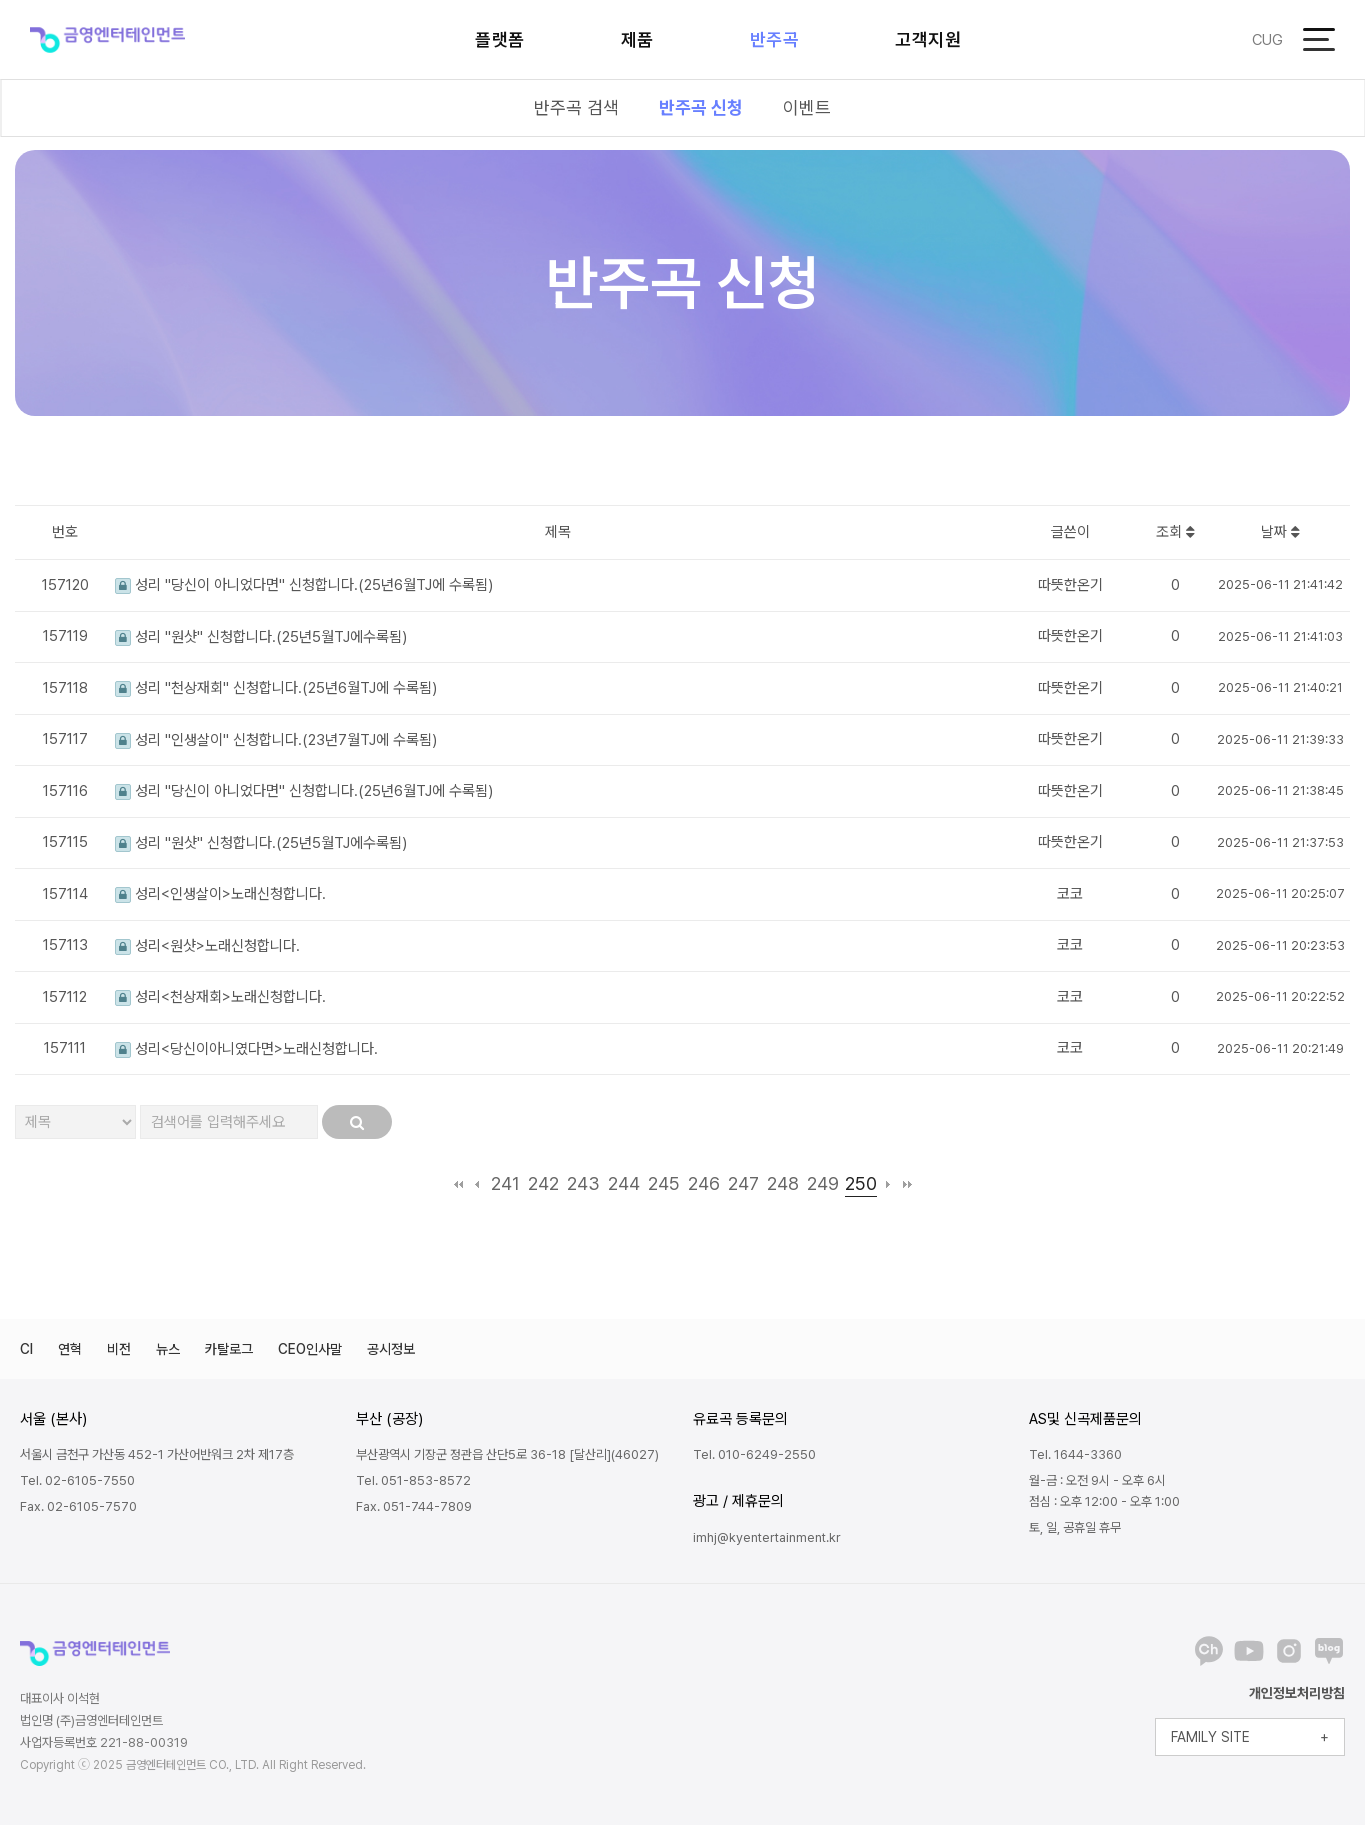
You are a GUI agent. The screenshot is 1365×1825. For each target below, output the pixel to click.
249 (823, 1183)
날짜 (1280, 532)
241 (505, 1183)
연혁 (70, 1349)
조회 (1175, 532)
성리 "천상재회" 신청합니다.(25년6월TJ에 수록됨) (276, 688)
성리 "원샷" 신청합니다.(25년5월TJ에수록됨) (261, 637)
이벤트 (807, 107)
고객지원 (928, 39)
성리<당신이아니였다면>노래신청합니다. (246, 1049)
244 (624, 1183)
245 (664, 1183)
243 (583, 1183)
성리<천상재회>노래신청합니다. (220, 997)
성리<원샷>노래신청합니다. (207, 946)
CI (26, 1349)
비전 (119, 1349)
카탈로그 (229, 1349)
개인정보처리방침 (1297, 1693)
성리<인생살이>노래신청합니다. (220, 894)
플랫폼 (500, 39)
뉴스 (168, 1349)
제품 (637, 39)
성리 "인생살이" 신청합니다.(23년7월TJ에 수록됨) (276, 740)
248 (783, 1183)
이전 (477, 1184)
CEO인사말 (310, 1349)
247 (743, 1183)
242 (543, 1183)
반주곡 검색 (576, 107)
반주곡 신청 (701, 107)
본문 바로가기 (0, 0)
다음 (888, 1184)
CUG (1267, 40)
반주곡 (775, 39)
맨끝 (907, 1184)
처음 (458, 1184)
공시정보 (391, 1349)
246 (704, 1183)
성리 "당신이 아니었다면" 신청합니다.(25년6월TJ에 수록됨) (304, 585)
